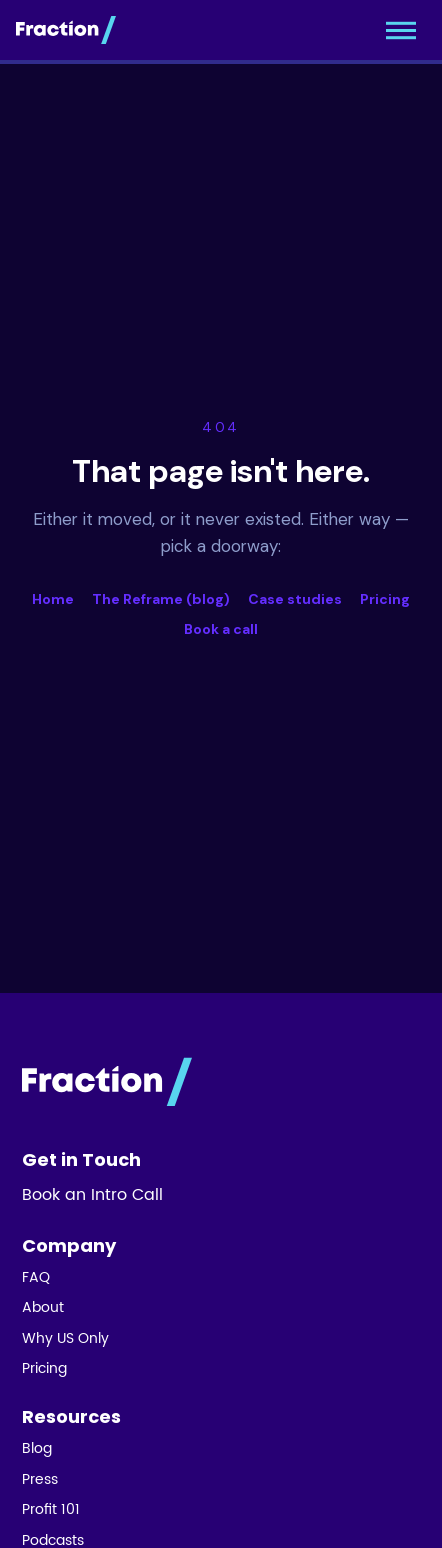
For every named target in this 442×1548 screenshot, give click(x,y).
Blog (37, 1449)
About (43, 1308)
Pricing (385, 599)
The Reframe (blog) (161, 599)
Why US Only (65, 1339)
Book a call (221, 629)
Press (40, 1480)
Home (53, 599)
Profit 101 (51, 1510)
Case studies (295, 599)
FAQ (36, 1278)
